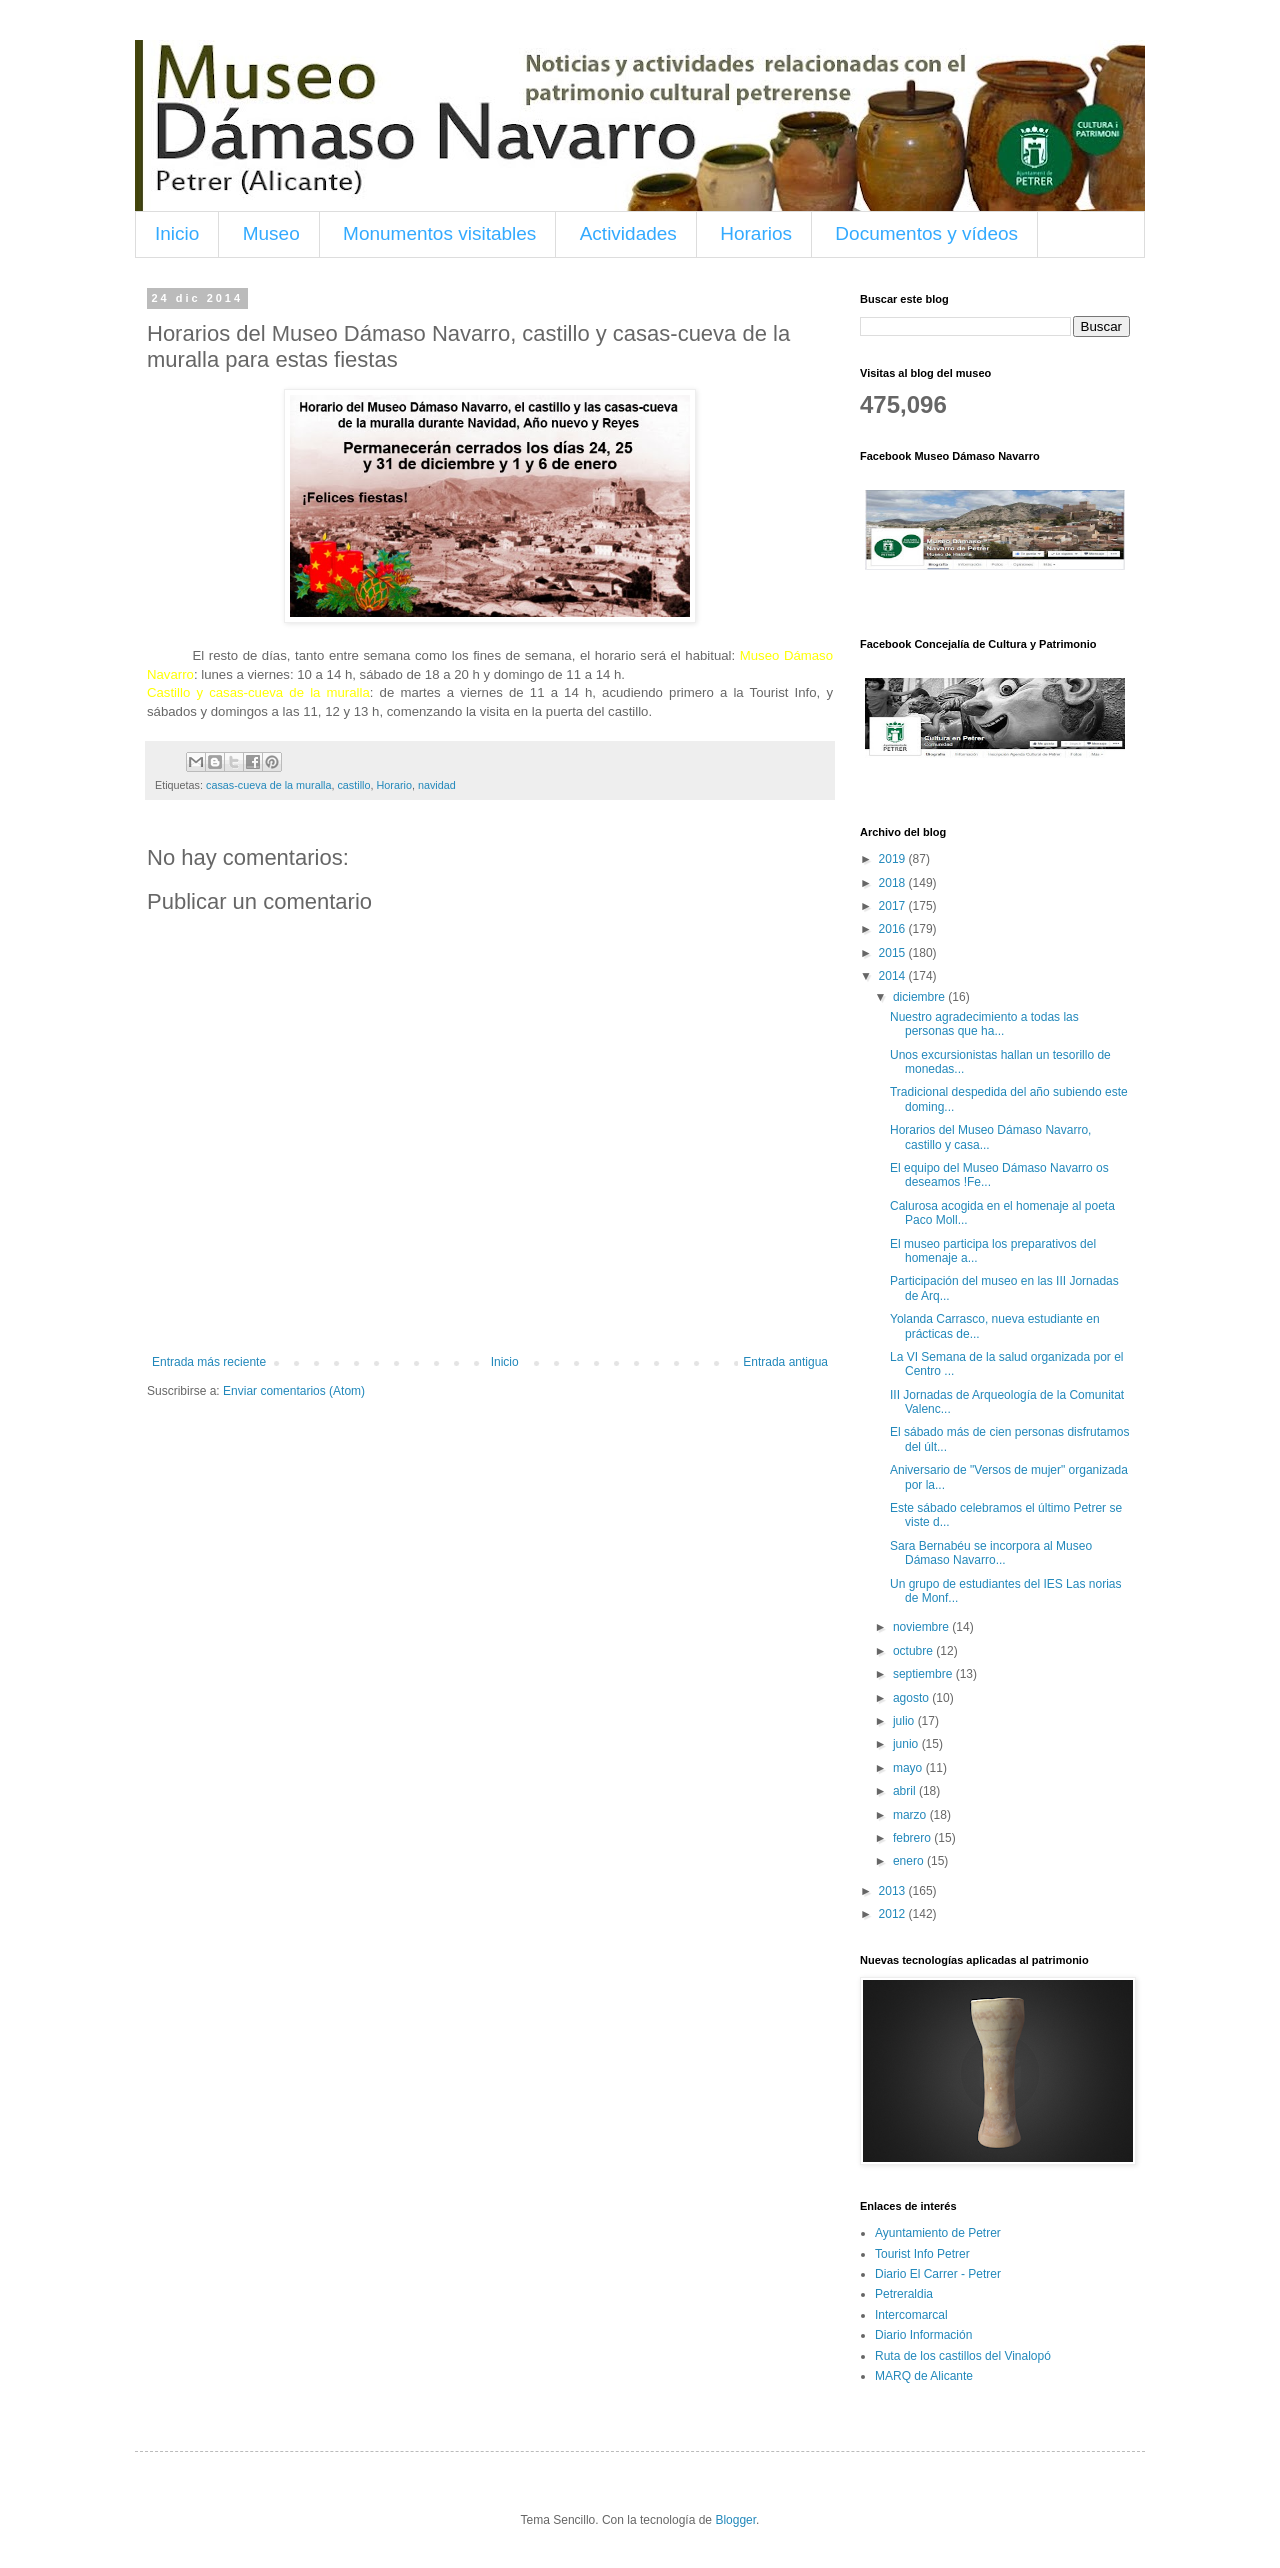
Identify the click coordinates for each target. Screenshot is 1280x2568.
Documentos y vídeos (926, 233)
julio (905, 1721)
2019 (894, 859)
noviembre (922, 1627)
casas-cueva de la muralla (268, 785)
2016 (894, 929)
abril (906, 1791)
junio (907, 1744)
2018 (894, 883)
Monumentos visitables (439, 233)
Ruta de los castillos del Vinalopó (963, 2356)
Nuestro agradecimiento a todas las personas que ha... (984, 1024)
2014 (894, 976)
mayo (909, 1768)
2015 (894, 953)
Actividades (628, 233)
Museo (271, 233)
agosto (912, 1698)
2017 (894, 906)
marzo (911, 1815)
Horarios (756, 233)
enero (910, 1861)
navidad (437, 785)
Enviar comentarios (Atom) (294, 1391)
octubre (914, 1651)
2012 (894, 1914)
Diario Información (923, 2335)
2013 (894, 1891)
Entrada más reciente (209, 1362)
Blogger (735, 2520)
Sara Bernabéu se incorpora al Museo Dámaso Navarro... (991, 1553)
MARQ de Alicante (924, 2376)
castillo (353, 785)
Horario (393, 785)
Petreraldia (904, 2294)
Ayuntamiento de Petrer (938, 2233)
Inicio (177, 233)
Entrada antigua (785, 1362)
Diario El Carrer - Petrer (938, 2274)
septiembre (924, 1674)
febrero (913, 1838)
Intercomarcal (911, 2315)
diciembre (920, 997)
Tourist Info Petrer (922, 2254)
